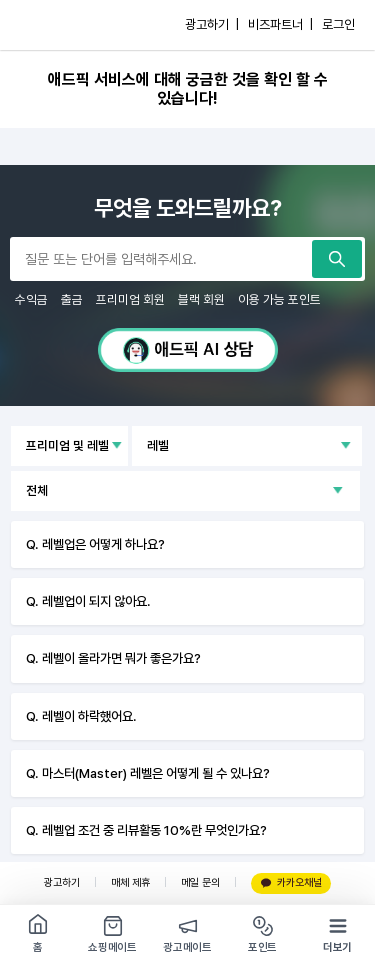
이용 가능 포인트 (279, 299)
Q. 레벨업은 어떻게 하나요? (95, 544)
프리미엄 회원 (130, 299)
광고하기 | (212, 24)
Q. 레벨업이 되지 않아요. (88, 601)
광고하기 (62, 882)
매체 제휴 (130, 882)
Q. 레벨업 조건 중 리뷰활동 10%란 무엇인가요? (146, 830)
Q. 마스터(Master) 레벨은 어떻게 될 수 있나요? (148, 773)
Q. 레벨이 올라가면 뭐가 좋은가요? (113, 658)
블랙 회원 (201, 299)
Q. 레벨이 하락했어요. (81, 716)
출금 (72, 299)
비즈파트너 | (280, 24)
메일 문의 (200, 882)
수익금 (31, 299)
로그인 (338, 24)
